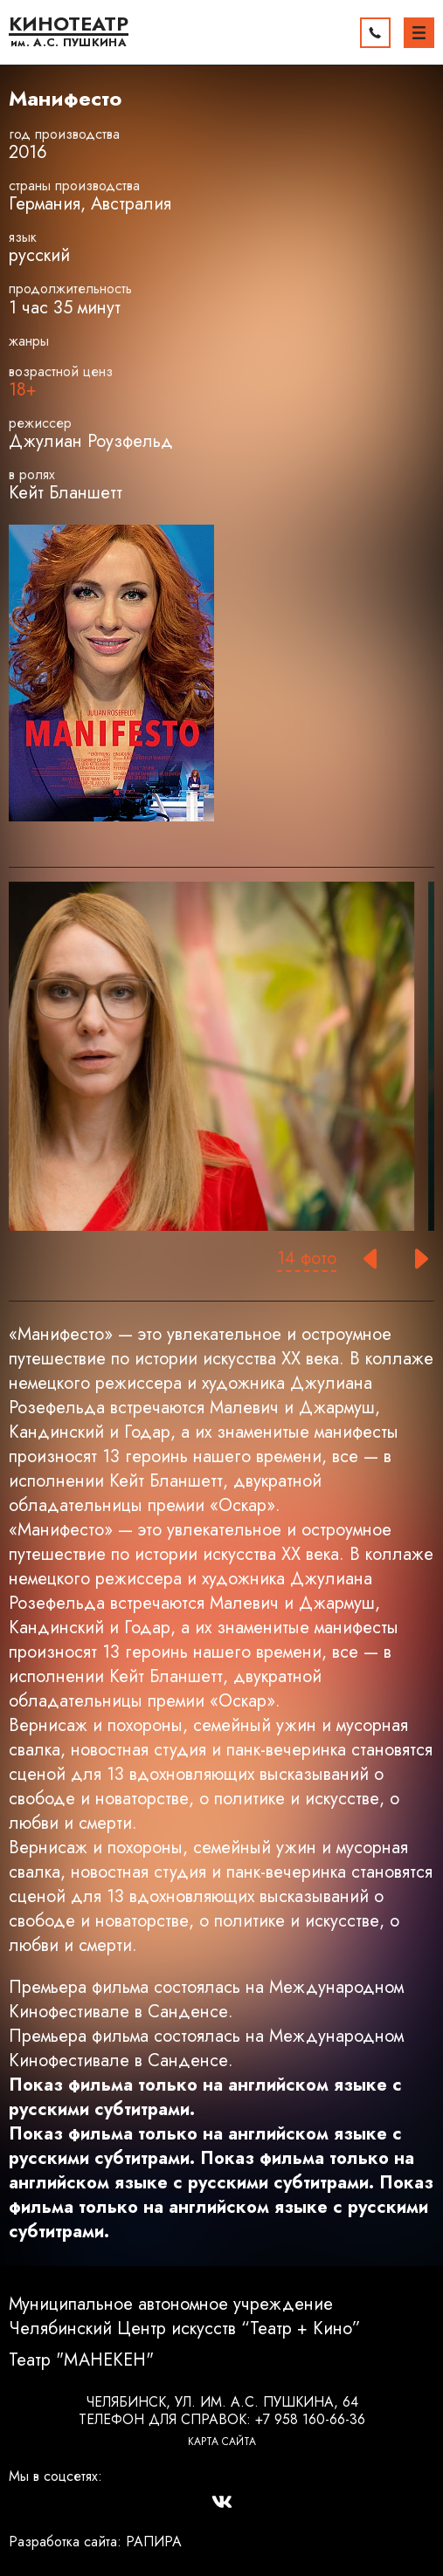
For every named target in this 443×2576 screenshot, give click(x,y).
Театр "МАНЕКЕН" (81, 2360)
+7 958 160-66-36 (310, 2419)
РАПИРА (154, 2541)
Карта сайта (222, 2441)
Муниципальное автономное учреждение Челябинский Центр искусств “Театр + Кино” (185, 2316)
